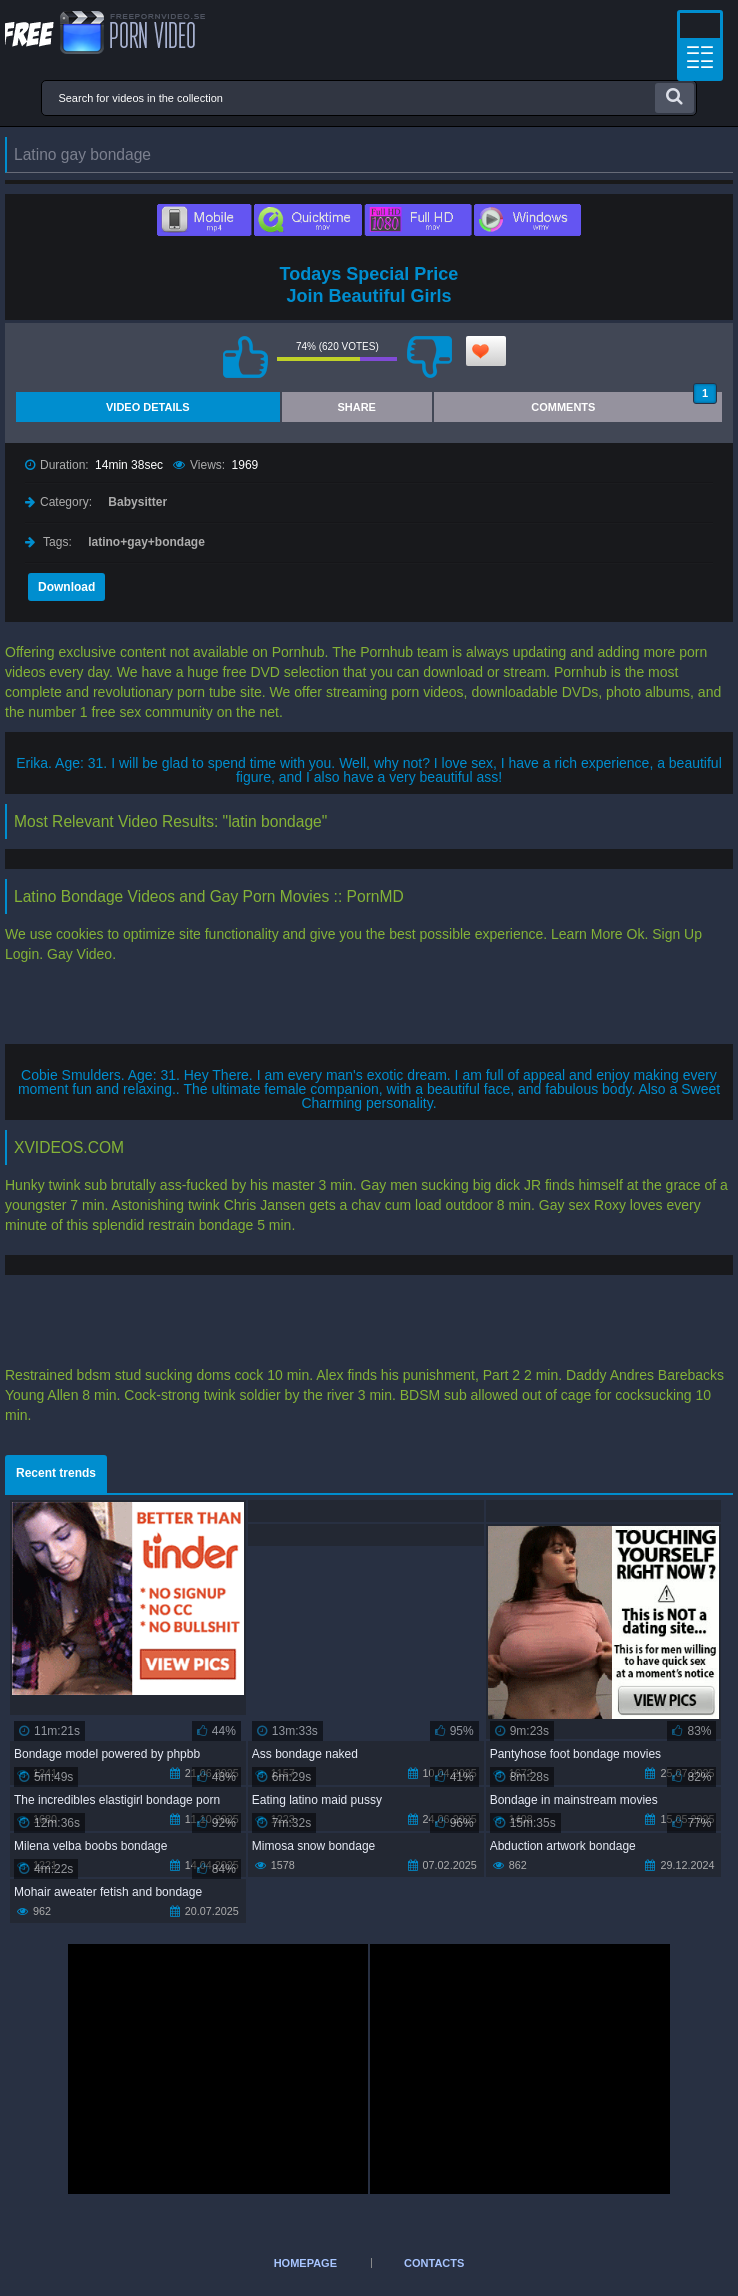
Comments (624, 402)
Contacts (434, 2263)
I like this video (245, 357)
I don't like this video (429, 357)
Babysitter (137, 502)
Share (356, 407)
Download (66, 587)
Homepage (305, 2263)
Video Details (148, 407)
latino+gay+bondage (146, 542)
